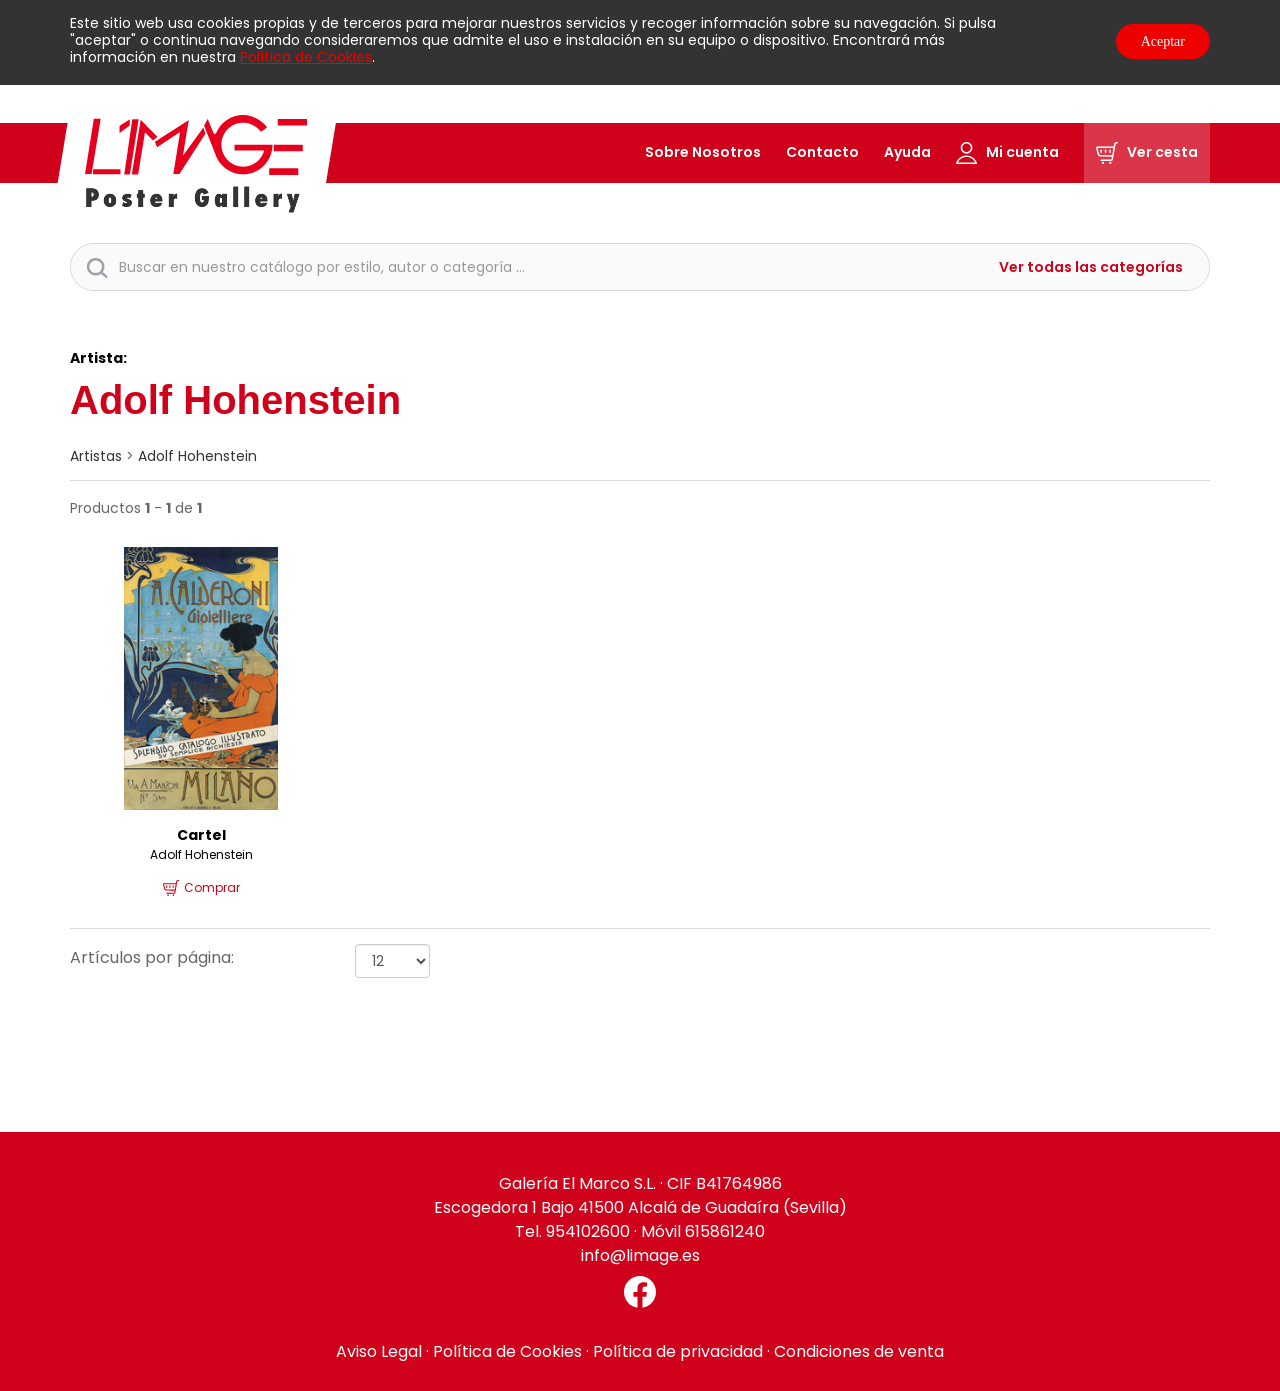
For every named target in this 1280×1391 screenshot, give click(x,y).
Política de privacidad (678, 1351)
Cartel (201, 835)
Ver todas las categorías (1091, 267)
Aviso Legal (379, 1351)
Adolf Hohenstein (197, 456)
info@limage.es (640, 1255)
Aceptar (1163, 41)
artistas (96, 456)
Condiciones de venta (859, 1351)
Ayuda (907, 152)
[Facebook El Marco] (640, 1292)
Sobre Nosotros (703, 152)
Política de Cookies (306, 57)
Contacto (822, 152)
